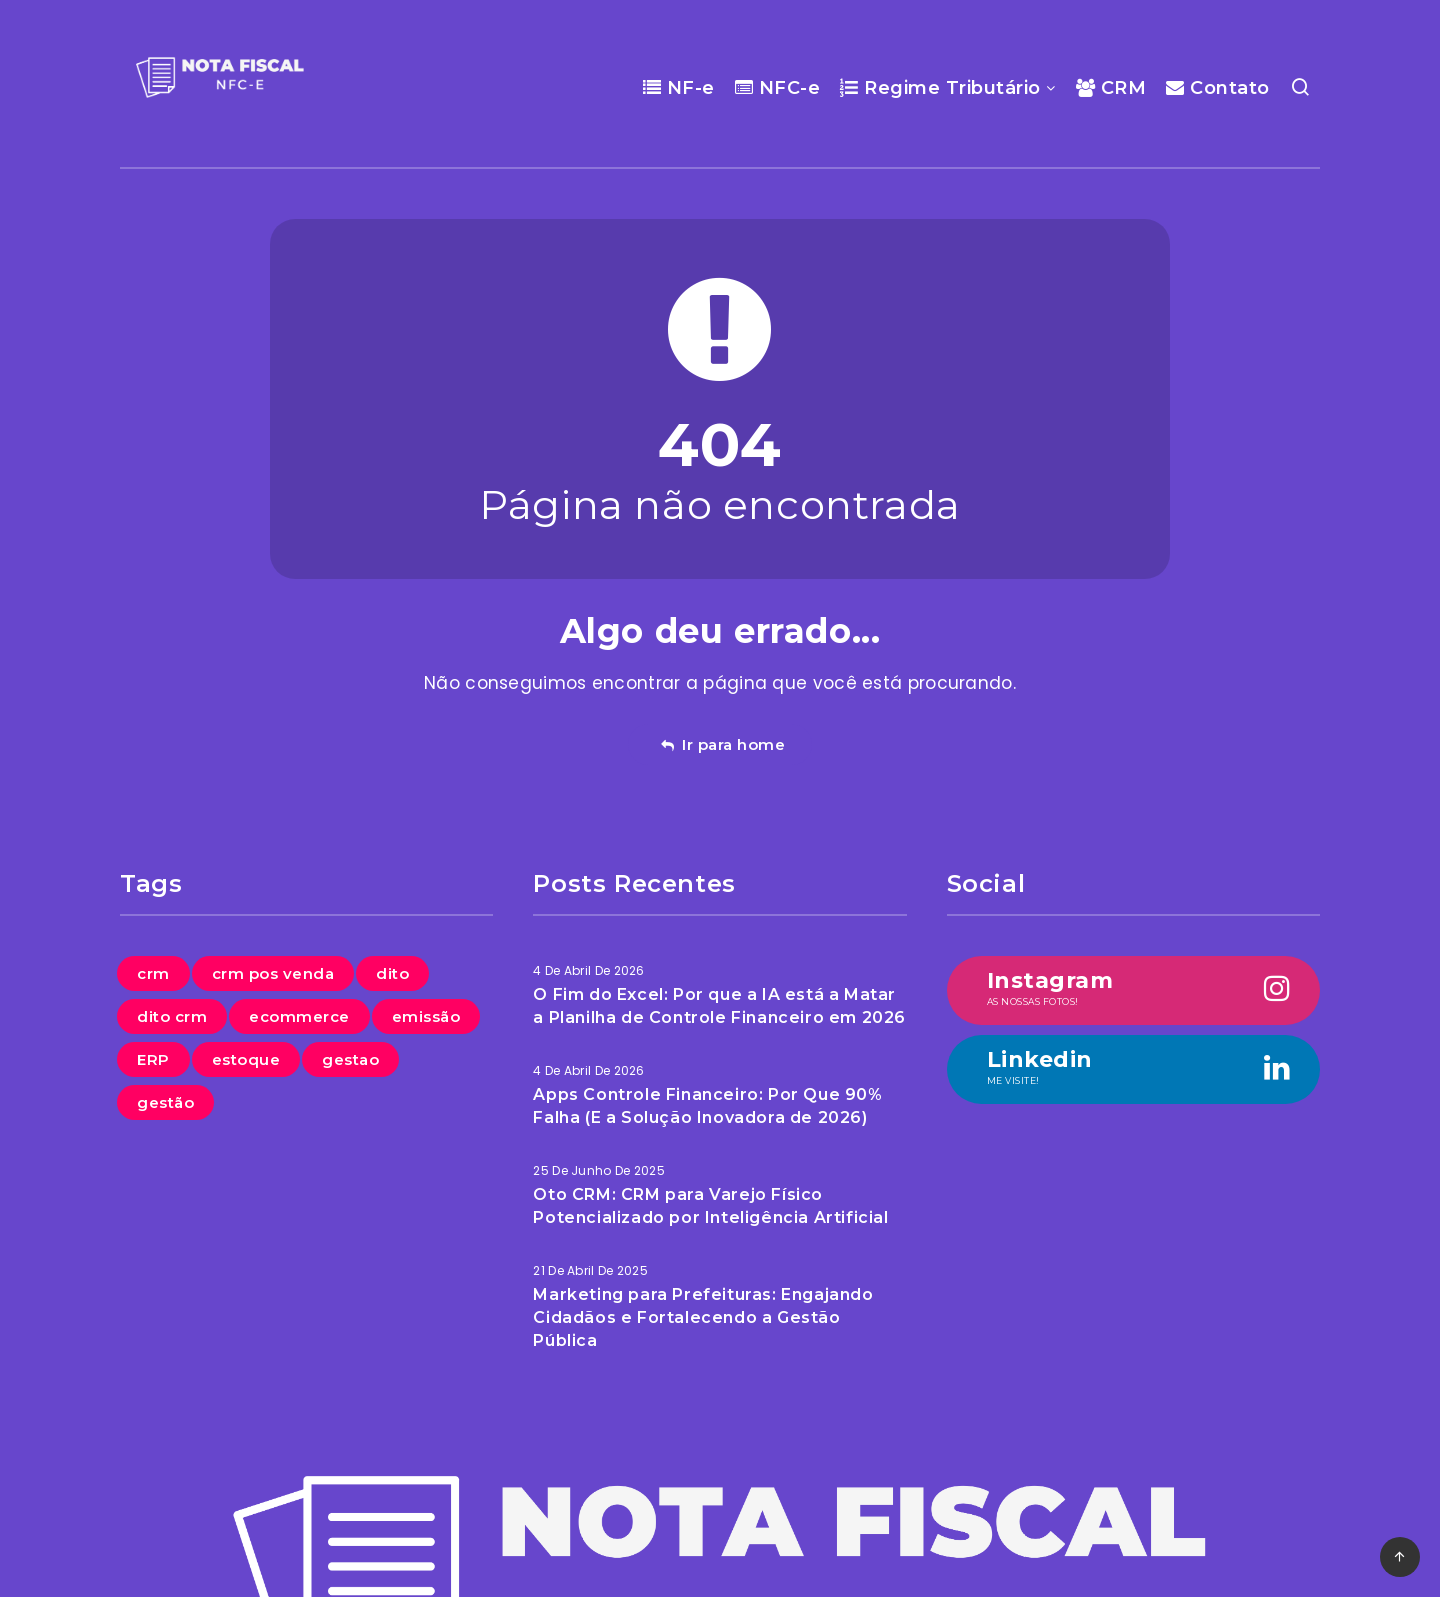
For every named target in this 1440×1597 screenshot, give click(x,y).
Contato (1218, 88)
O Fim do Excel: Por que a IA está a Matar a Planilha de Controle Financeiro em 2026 (719, 1006)
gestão (165, 1102)
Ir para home (723, 744)
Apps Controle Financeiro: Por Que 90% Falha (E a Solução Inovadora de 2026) (707, 1106)
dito (392, 973)
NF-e (679, 88)
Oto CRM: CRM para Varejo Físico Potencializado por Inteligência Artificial (710, 1206)
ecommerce (299, 1016)
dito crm (172, 1016)
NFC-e (778, 88)
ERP (153, 1059)
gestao (350, 1059)
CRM (1111, 88)
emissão (426, 1016)
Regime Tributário (940, 88)
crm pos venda (273, 973)
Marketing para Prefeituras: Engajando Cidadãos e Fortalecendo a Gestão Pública (703, 1317)
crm (153, 973)
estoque (246, 1059)
